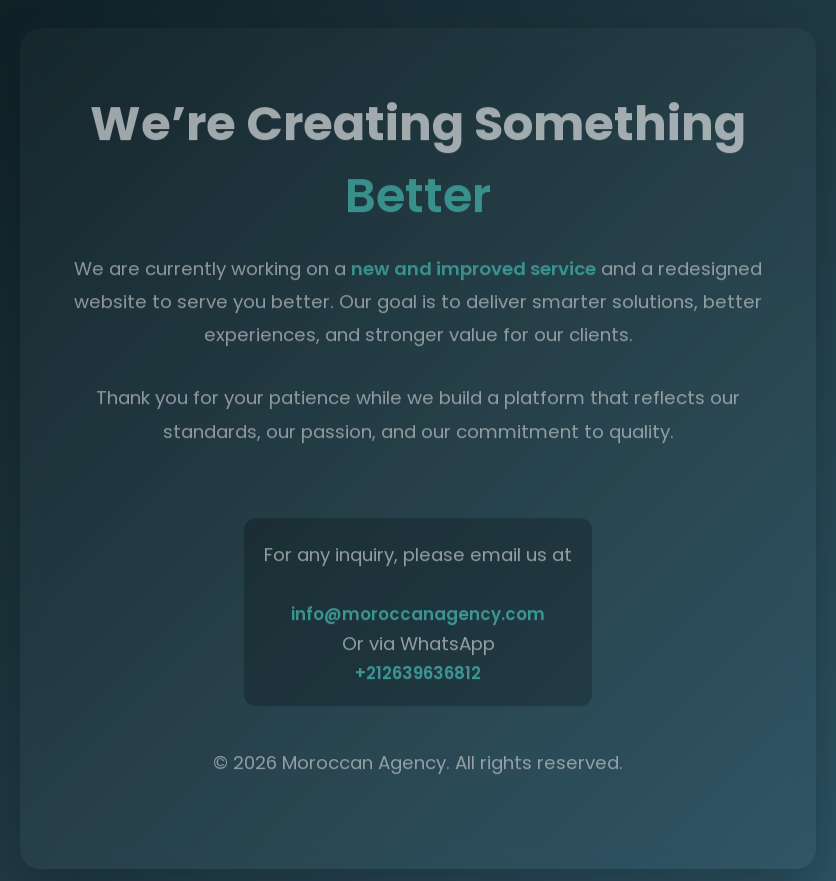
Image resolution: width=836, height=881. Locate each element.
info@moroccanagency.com (418, 617)
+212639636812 (418, 676)
